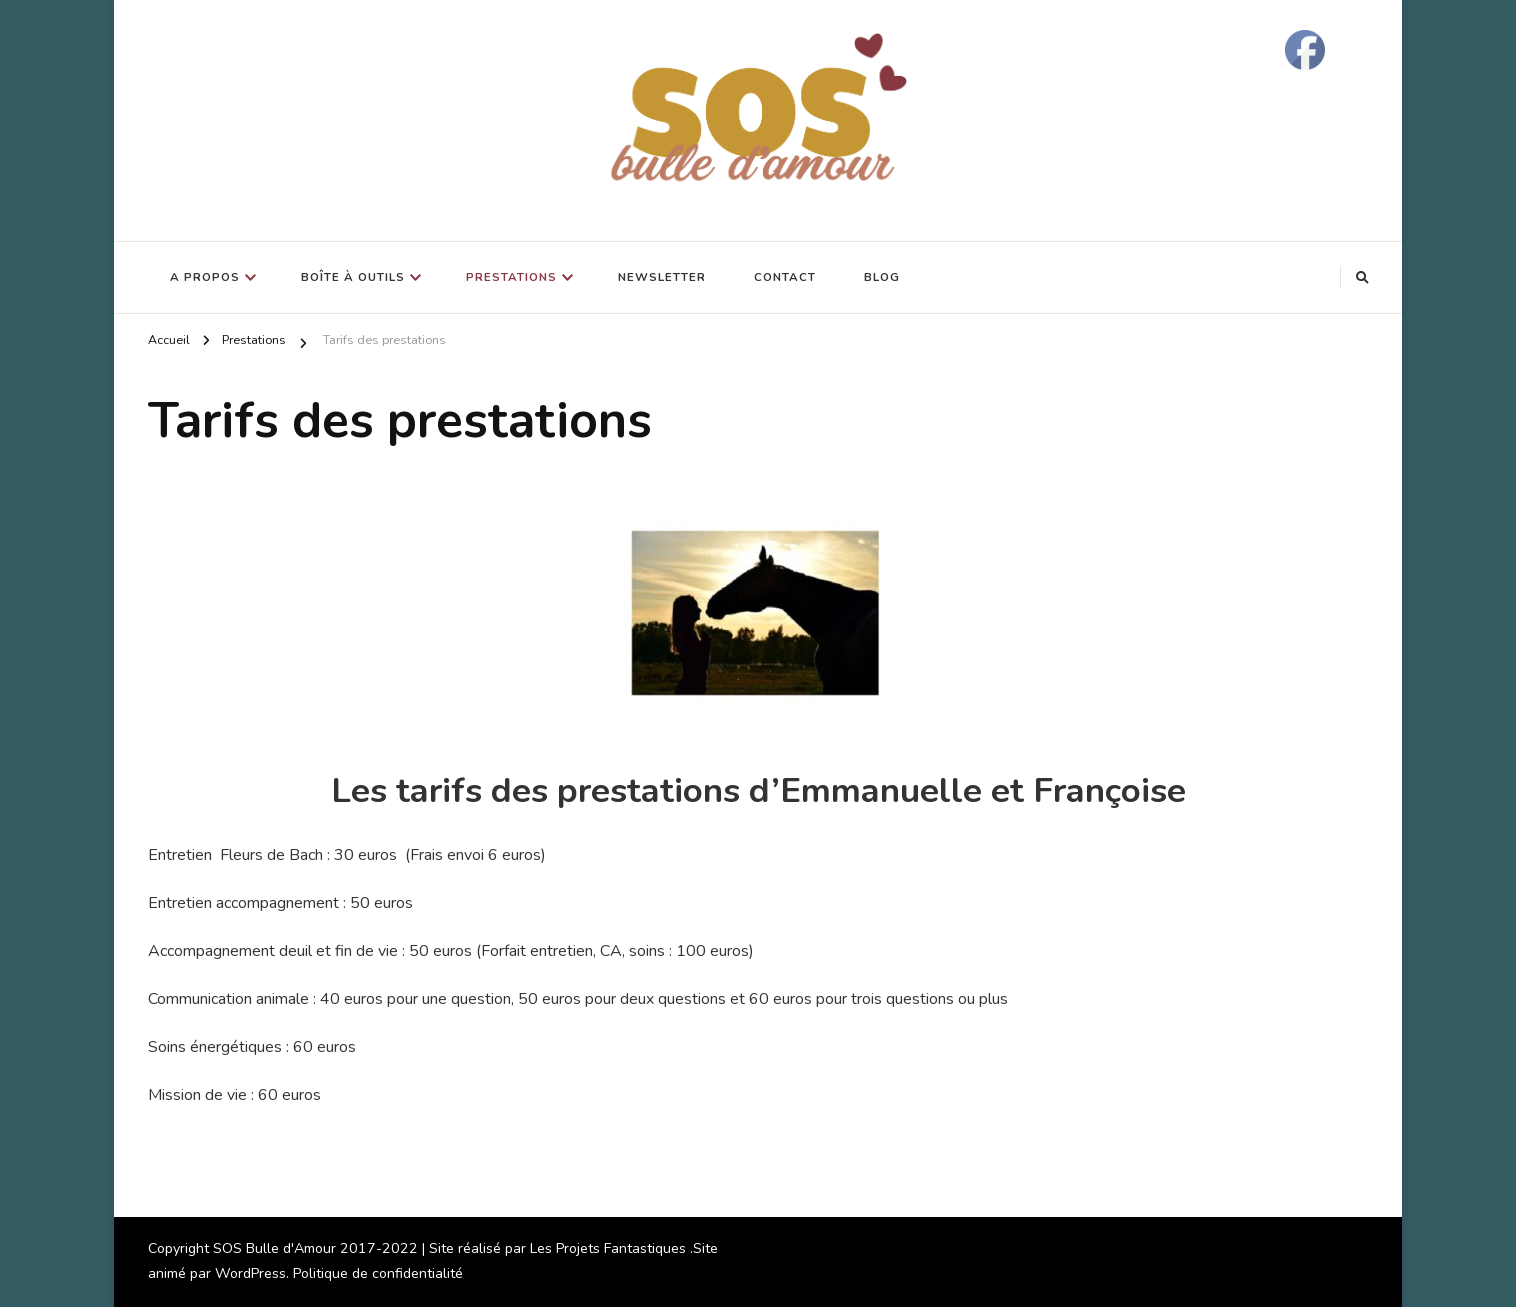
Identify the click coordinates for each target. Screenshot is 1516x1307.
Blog (882, 277)
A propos (205, 277)
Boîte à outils (353, 277)
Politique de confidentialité (378, 1273)
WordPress (250, 1273)
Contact (785, 277)
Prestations (511, 277)
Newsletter (662, 277)
